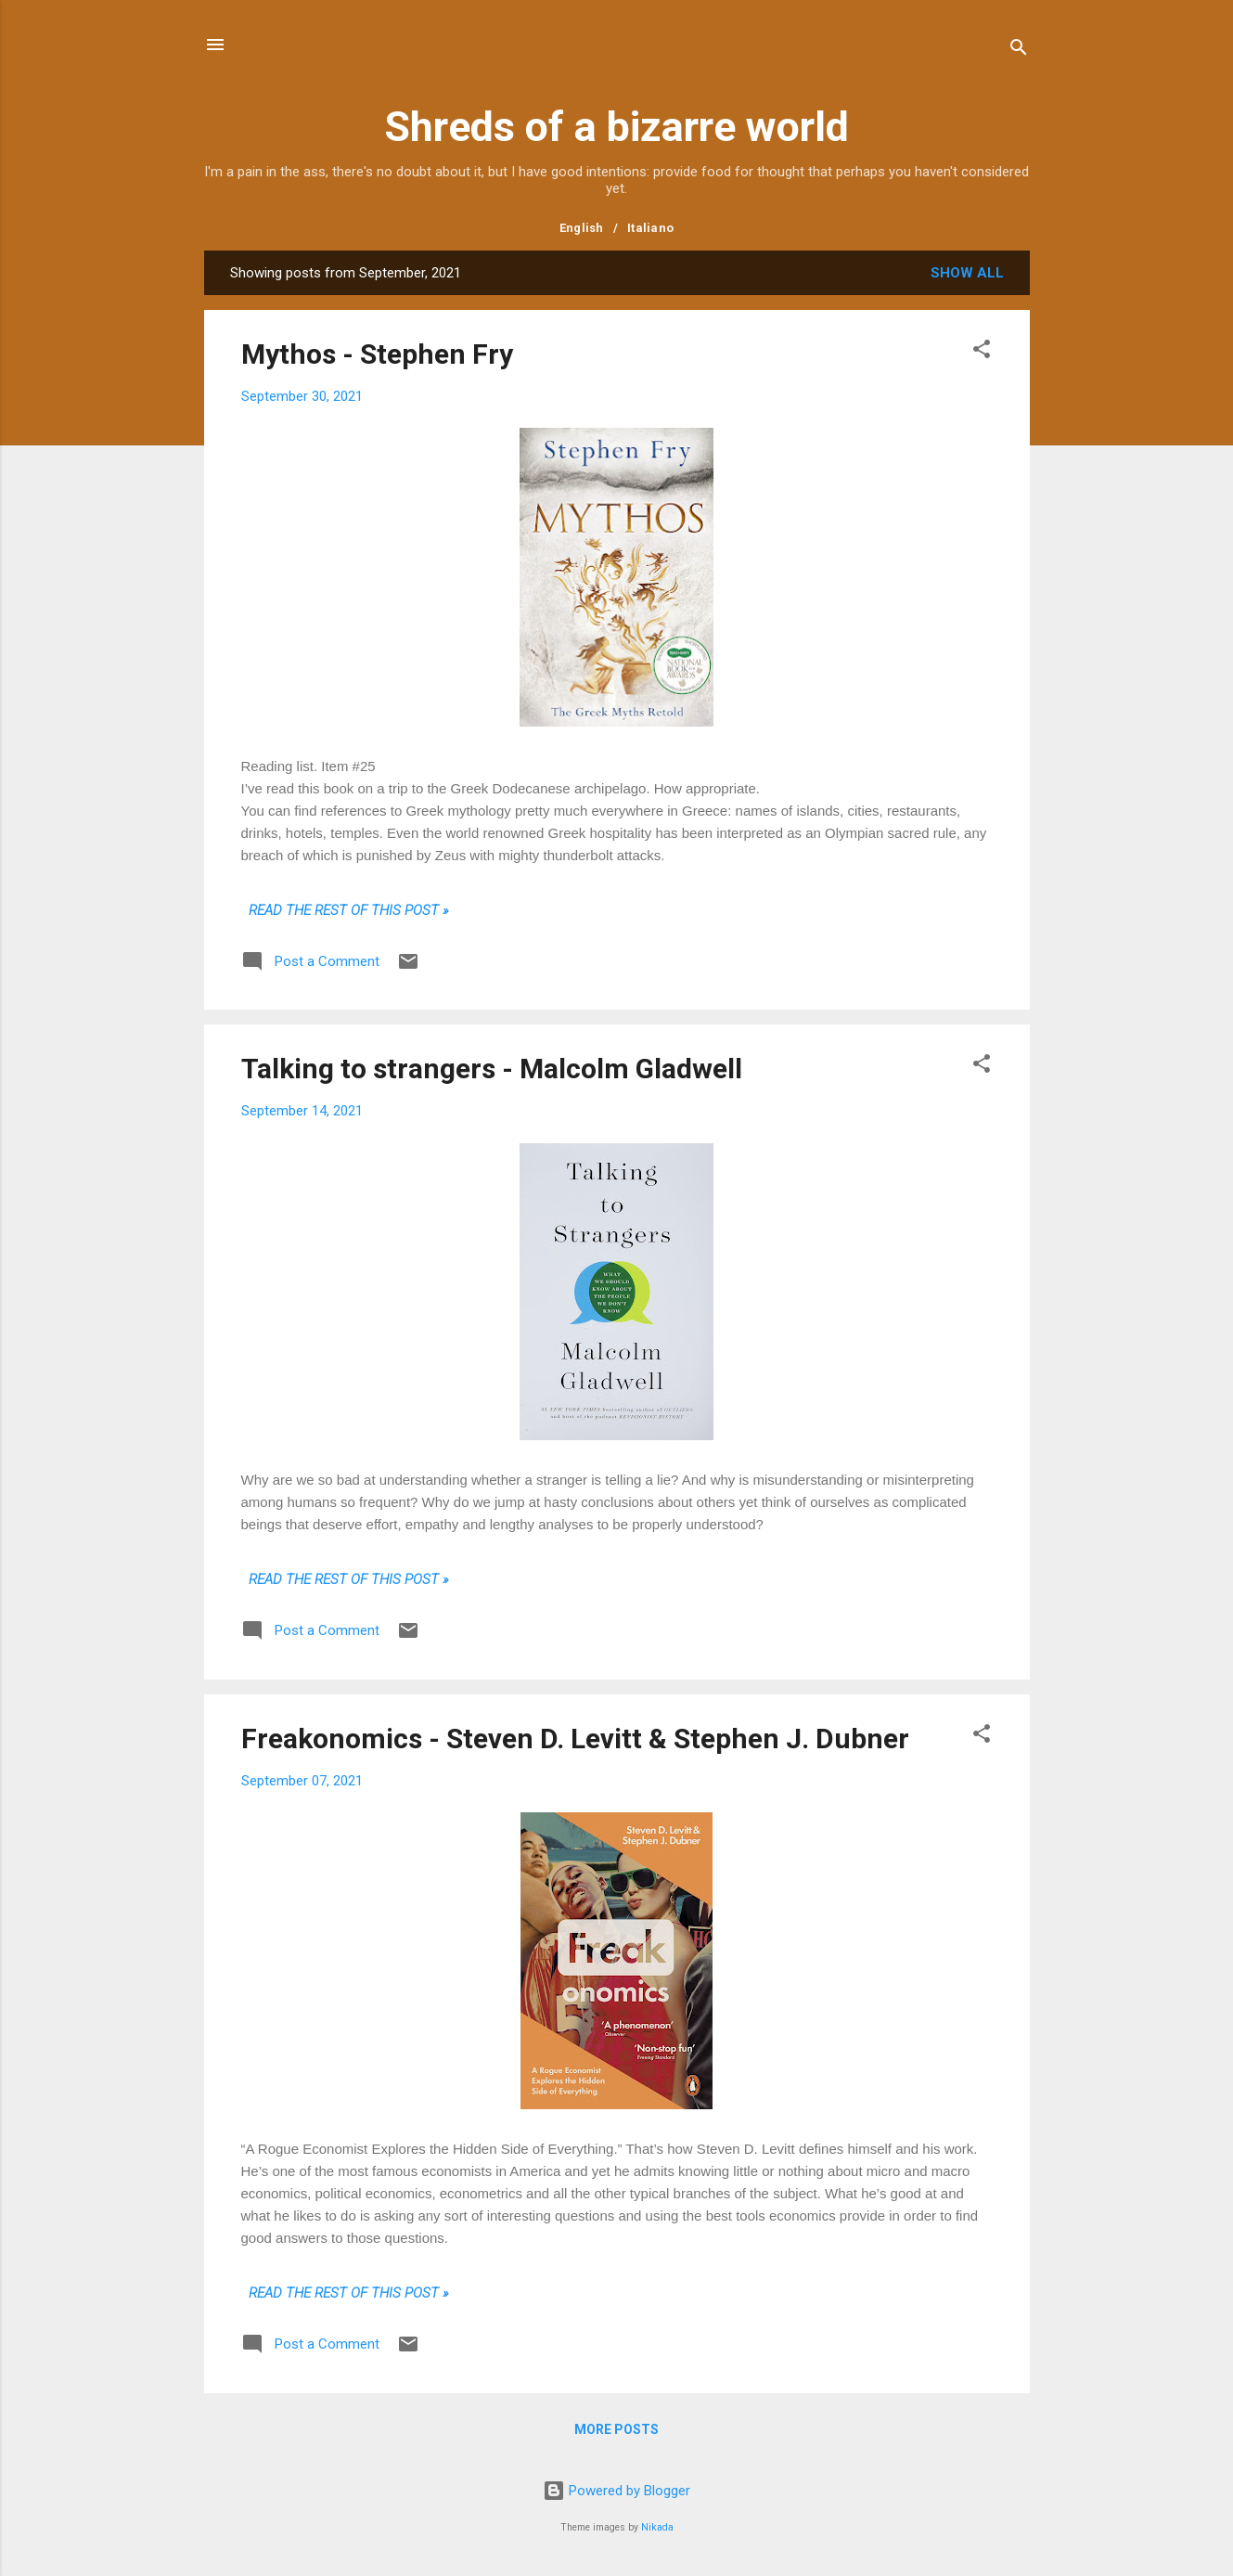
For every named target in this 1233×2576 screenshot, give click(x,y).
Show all (967, 272)
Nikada (657, 2527)
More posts (616, 2429)
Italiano (650, 228)
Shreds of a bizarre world (616, 126)
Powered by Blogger (616, 2490)
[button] (981, 352)
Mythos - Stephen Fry (377, 354)
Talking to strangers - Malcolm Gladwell (491, 1068)
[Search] (1019, 50)
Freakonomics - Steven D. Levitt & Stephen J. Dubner (575, 1738)
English (581, 228)
